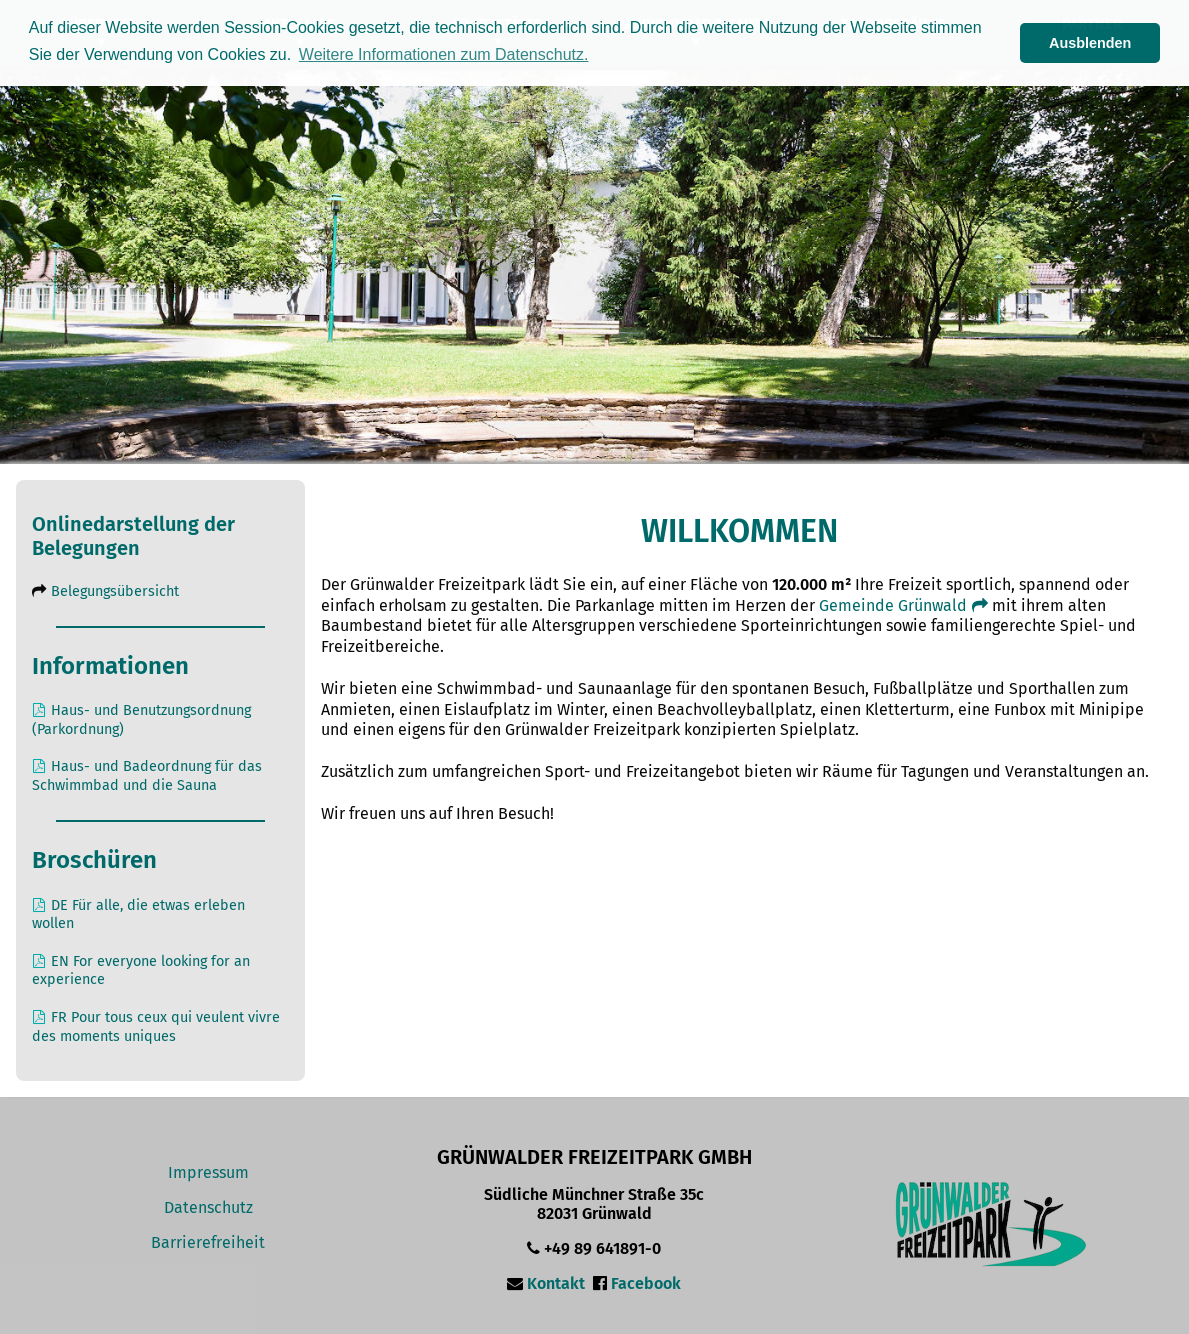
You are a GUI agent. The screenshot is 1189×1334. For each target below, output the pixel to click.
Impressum (208, 1172)
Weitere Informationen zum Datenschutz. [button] (444, 54)
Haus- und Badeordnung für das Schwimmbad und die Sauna (147, 776)
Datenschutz (208, 1207)
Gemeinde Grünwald (905, 605)
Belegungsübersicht (115, 591)
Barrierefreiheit (208, 1242)
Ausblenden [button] (1090, 43)
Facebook (646, 1283)
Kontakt (556, 1283)
